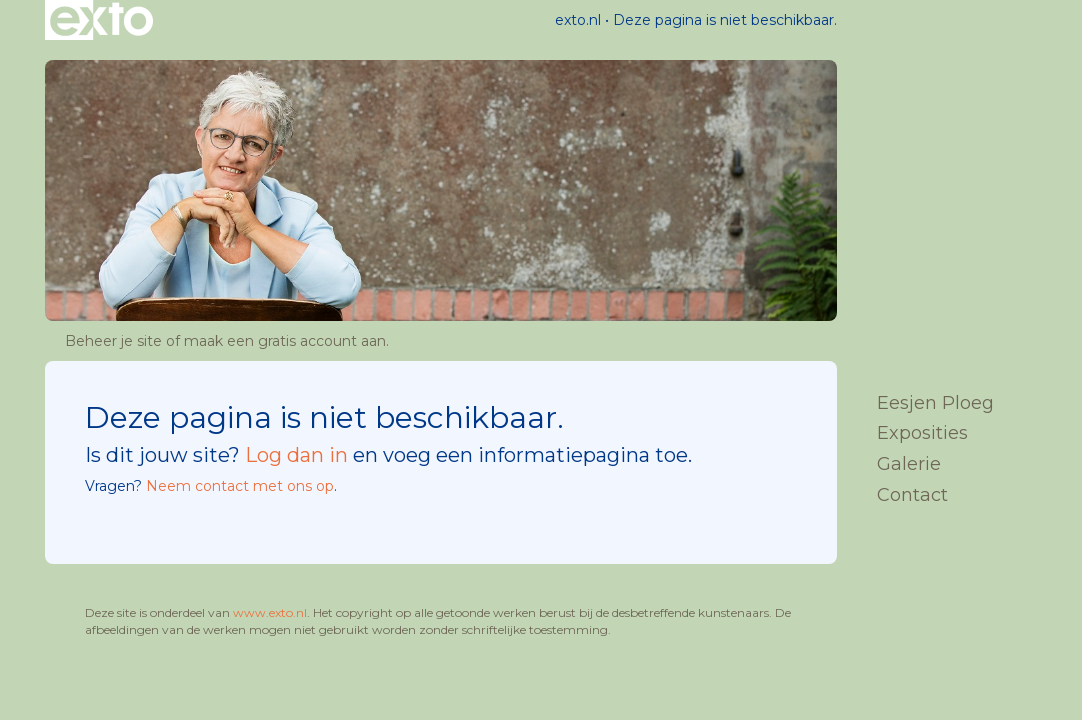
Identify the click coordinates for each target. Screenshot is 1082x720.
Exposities (922, 433)
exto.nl (578, 20)
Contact (912, 495)
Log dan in (296, 455)
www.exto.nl (270, 612)
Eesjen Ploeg (935, 403)
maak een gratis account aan (285, 341)
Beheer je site (113, 341)
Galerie (909, 464)
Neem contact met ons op (240, 486)
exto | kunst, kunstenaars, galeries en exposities (101, 20)
